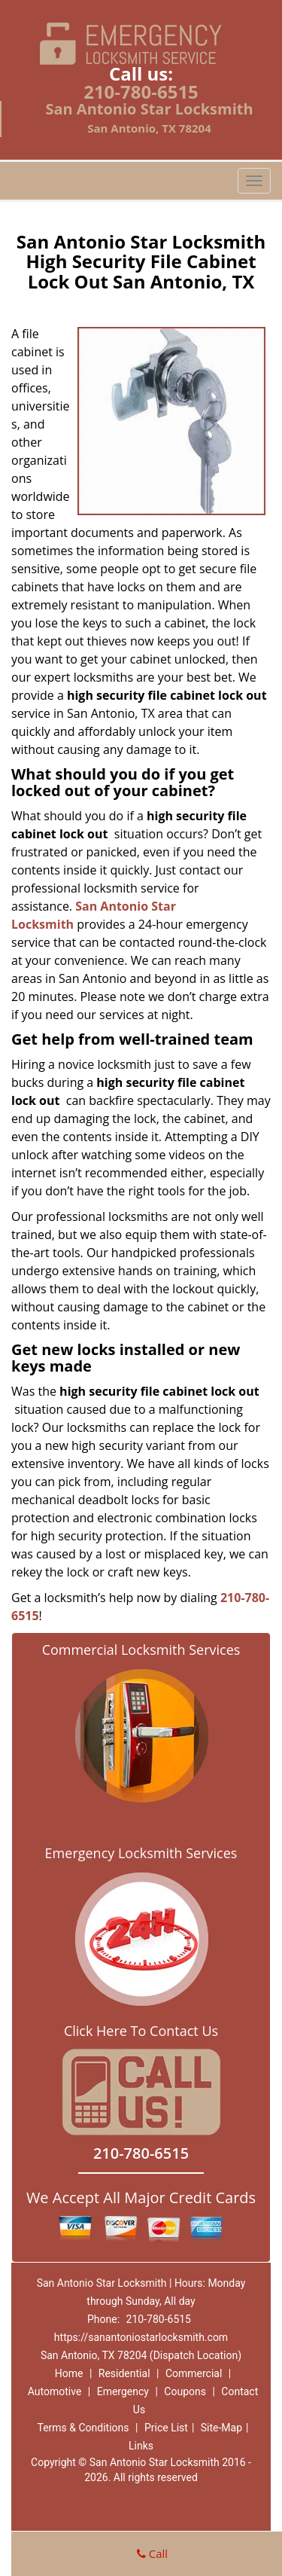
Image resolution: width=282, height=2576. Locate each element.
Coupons (185, 2391)
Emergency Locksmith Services (141, 1853)
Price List (166, 2428)
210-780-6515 (141, 91)
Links (141, 2446)
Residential (124, 2373)
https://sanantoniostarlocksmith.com (141, 2337)
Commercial (193, 2373)
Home (69, 2373)
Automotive (55, 2391)
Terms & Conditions (83, 2428)
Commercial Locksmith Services (141, 1650)
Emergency (123, 2391)
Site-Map (221, 2428)
